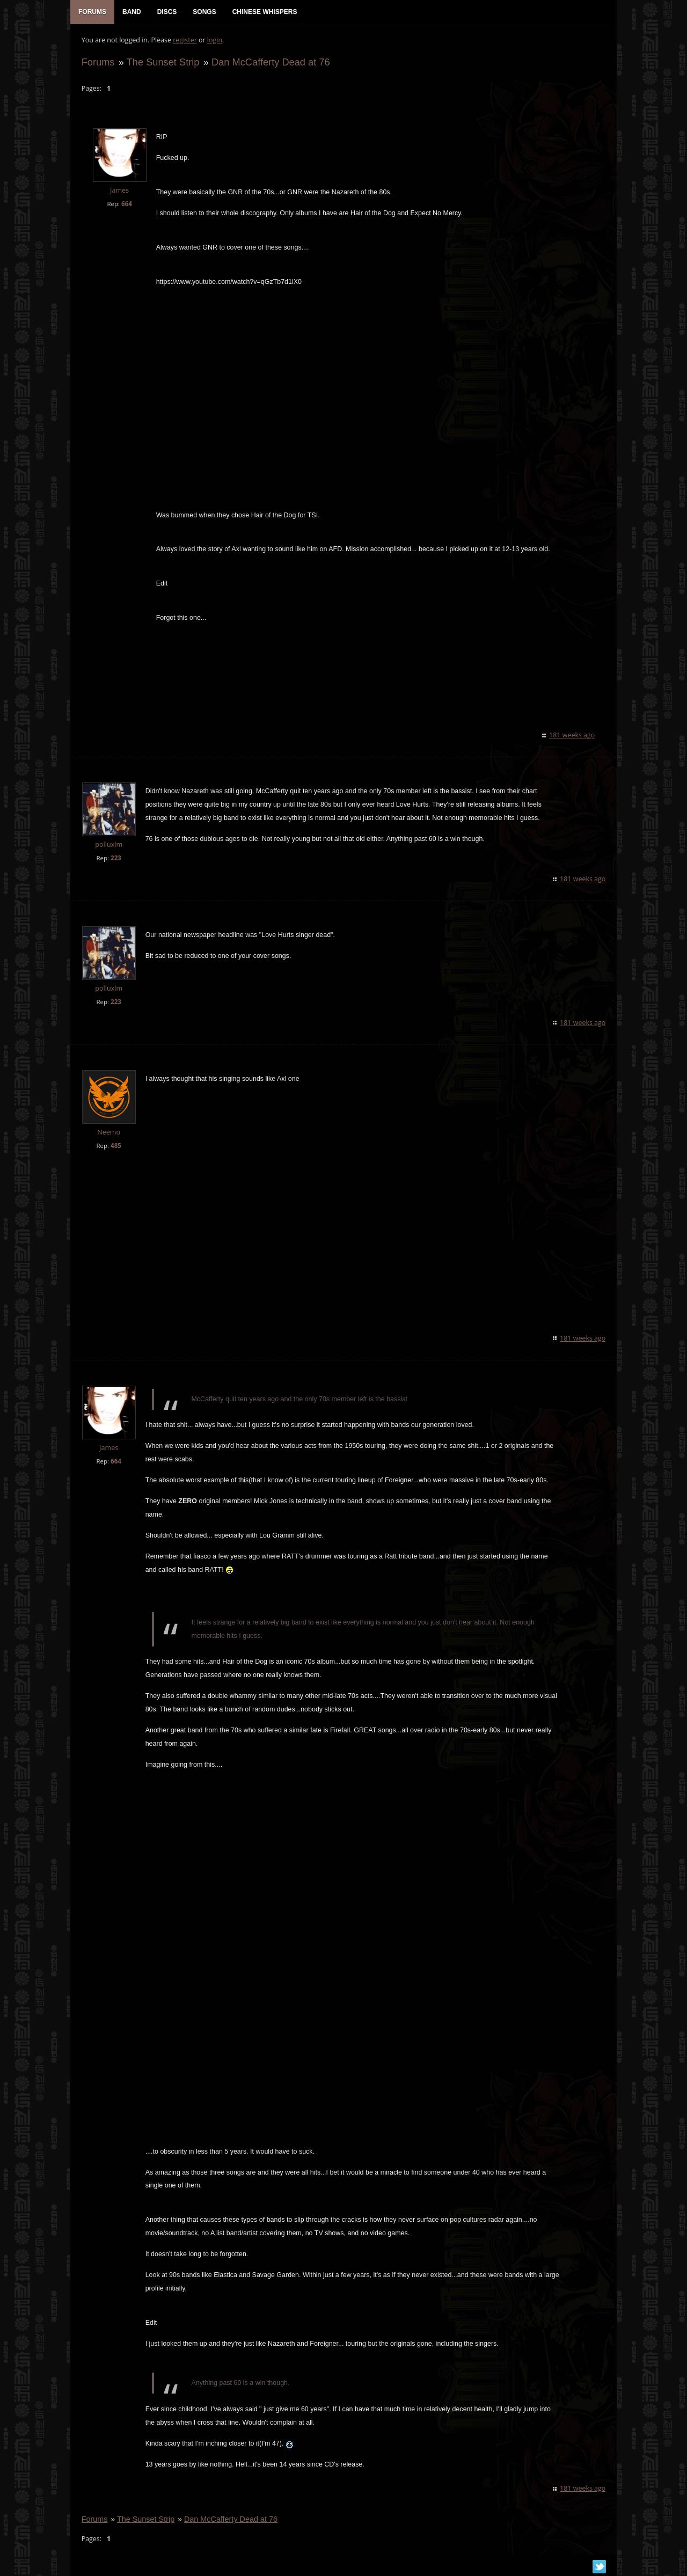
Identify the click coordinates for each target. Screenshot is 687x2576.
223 (115, 858)
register (185, 40)
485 (115, 1146)
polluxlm (108, 845)
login (214, 40)
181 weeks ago (572, 736)
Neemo (108, 1132)
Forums (97, 62)
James (118, 191)
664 (126, 204)
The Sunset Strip (162, 62)
